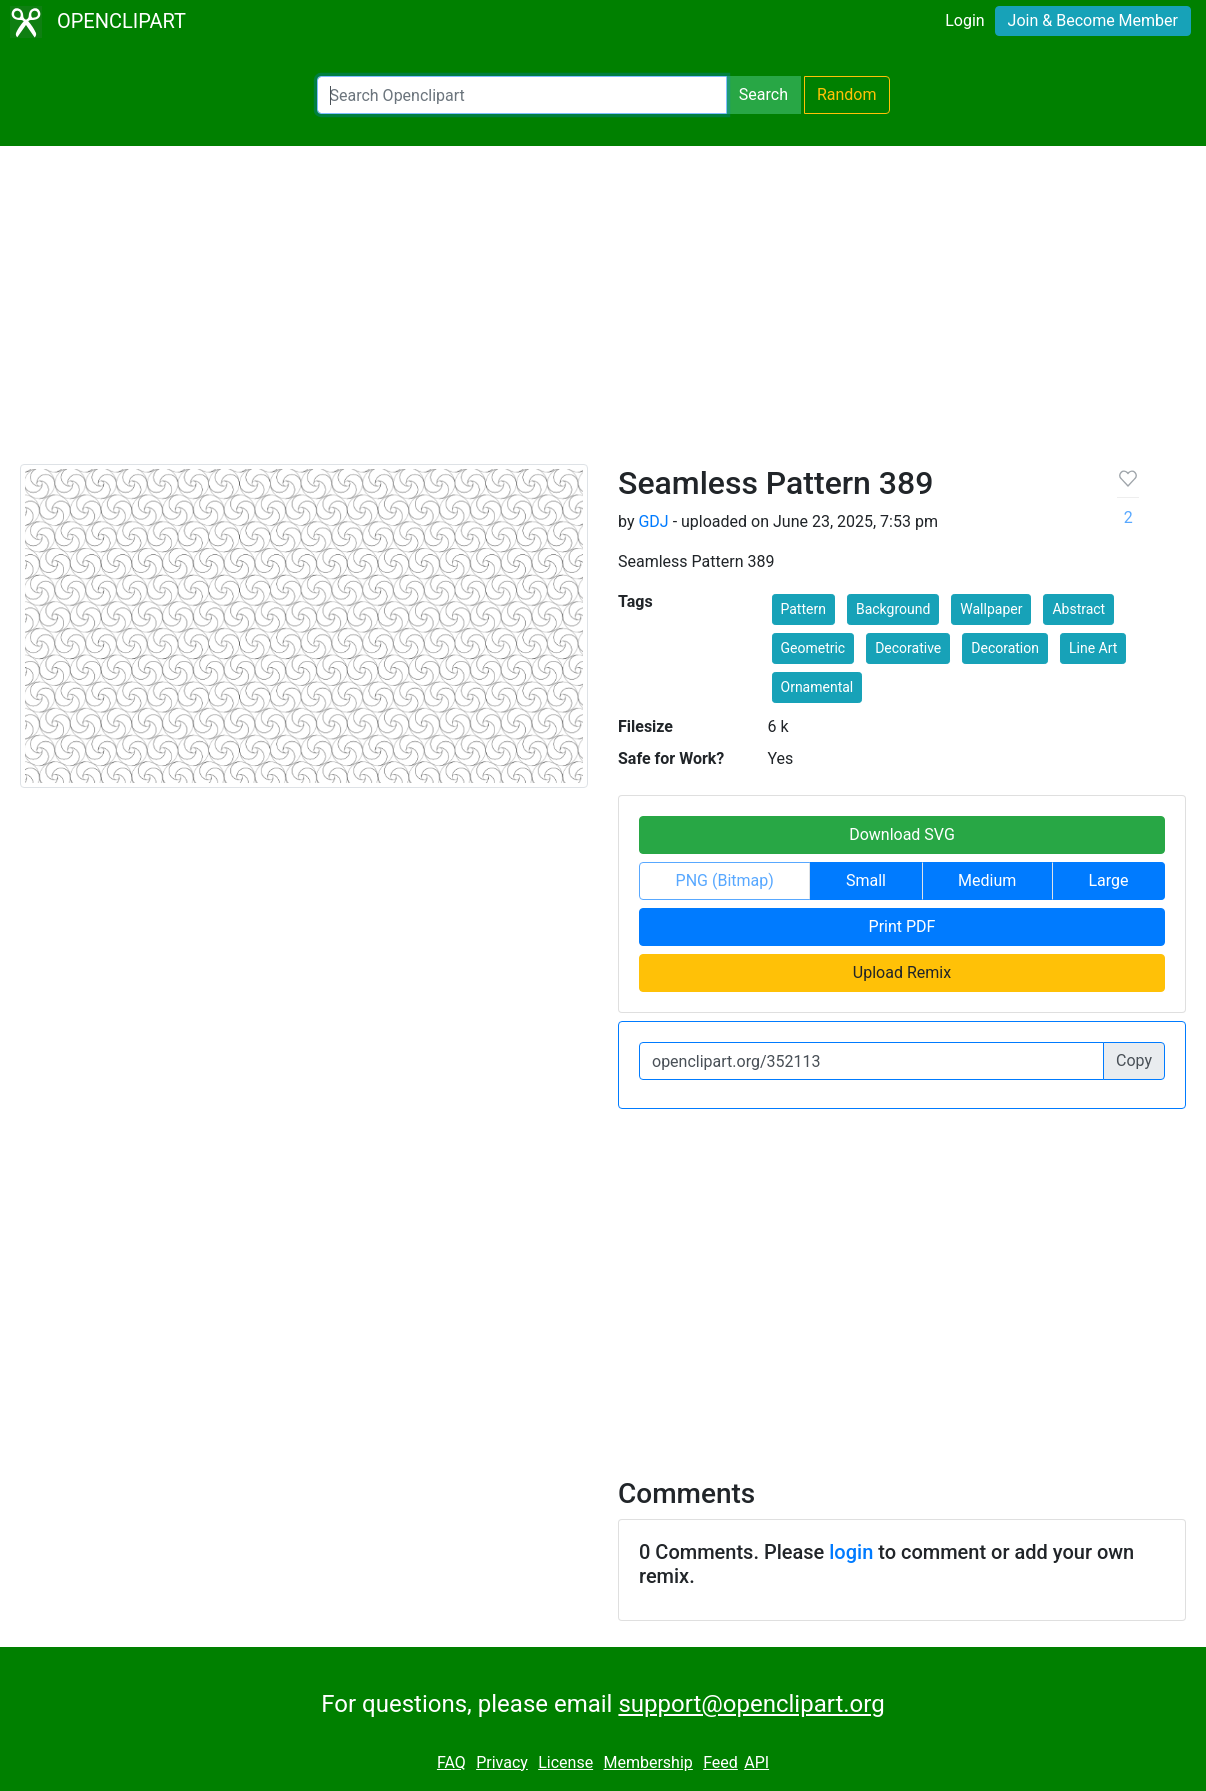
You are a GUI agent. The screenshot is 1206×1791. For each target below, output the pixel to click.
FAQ (451, 1762)
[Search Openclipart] (522, 95)
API (756, 1762)
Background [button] (893, 609)
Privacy (502, 1762)
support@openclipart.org (751, 1704)
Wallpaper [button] (991, 609)
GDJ (653, 521)
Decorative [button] (908, 648)
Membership (647, 1762)
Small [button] (866, 880)
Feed (720, 1762)
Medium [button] (987, 880)
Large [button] (1108, 880)
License (565, 1762)
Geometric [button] (813, 648)
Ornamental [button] (817, 687)
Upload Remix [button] (902, 972)
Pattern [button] (803, 609)
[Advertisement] (603, 314)
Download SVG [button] (902, 834)
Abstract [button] (1078, 609)
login (851, 1552)
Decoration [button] (1005, 648)
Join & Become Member (1093, 20)
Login (964, 20)
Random (847, 94)
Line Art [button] (1093, 648)
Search (763, 94)
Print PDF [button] (902, 926)
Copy (1134, 1060)
